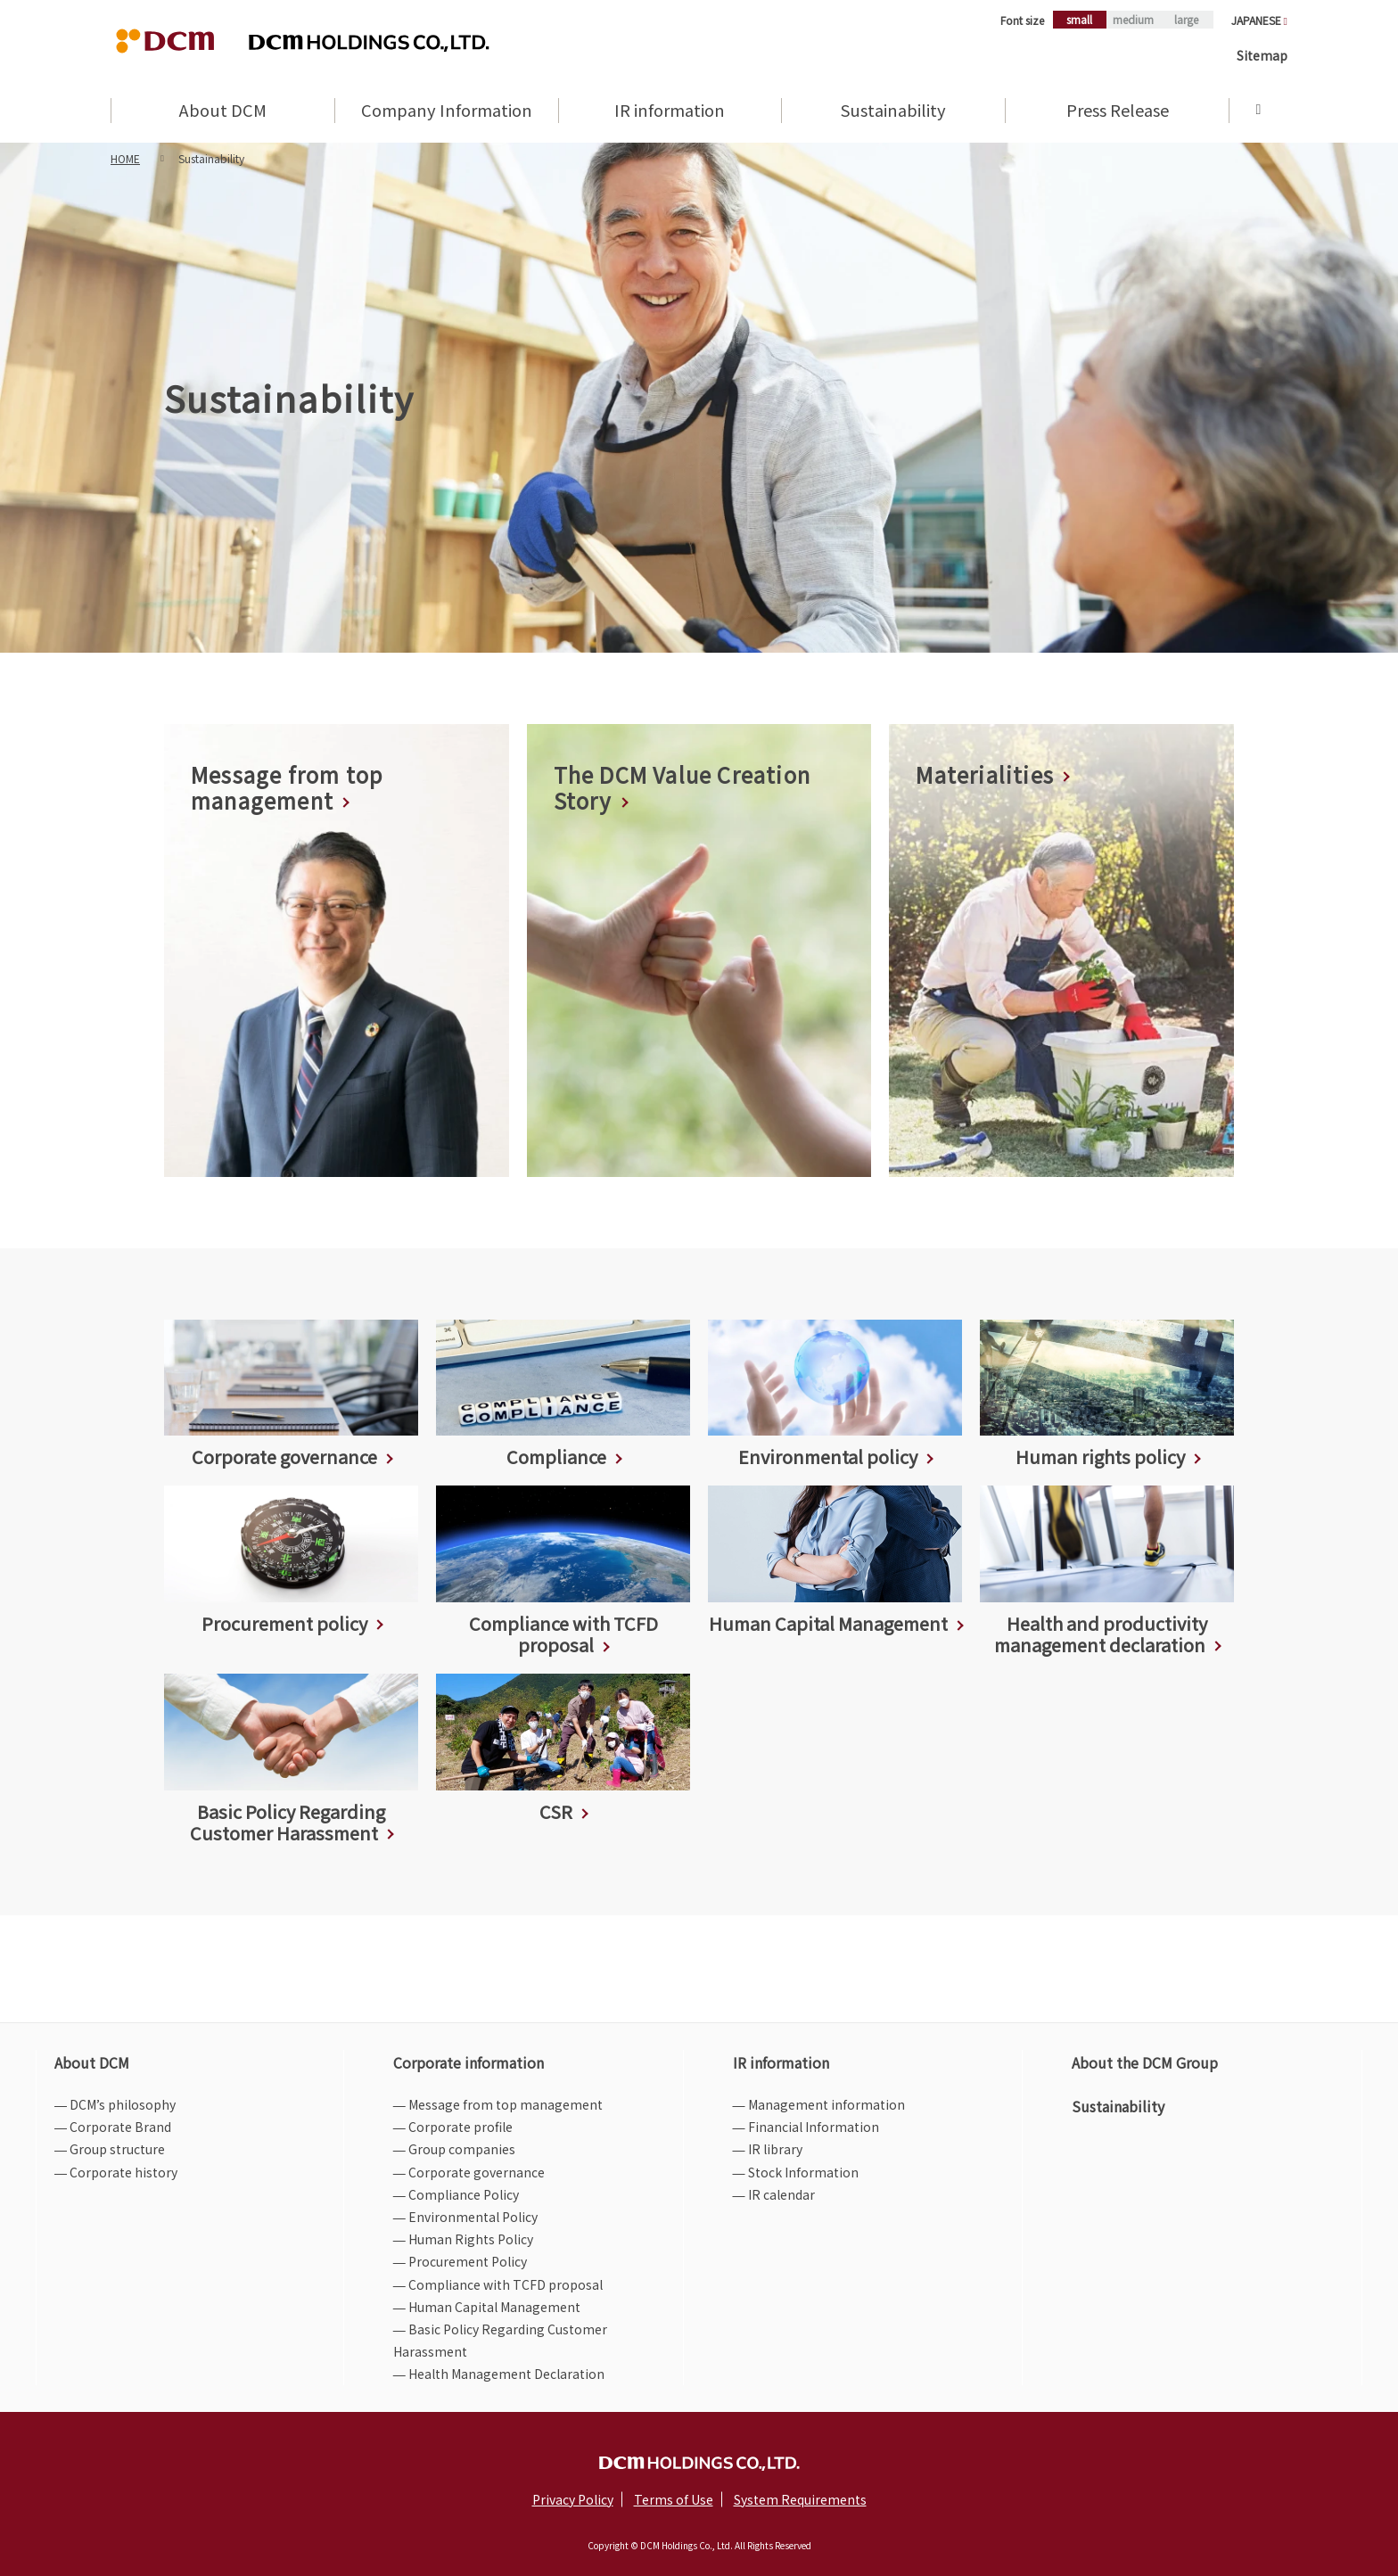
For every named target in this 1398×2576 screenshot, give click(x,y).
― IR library (767, 2149)
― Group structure (109, 2149)
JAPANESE (1259, 20)
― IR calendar (774, 2194)
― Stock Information (796, 2172)
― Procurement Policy (460, 2261)
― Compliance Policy (456, 2194)
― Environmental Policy (465, 2217)
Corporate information (468, 2062)
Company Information (446, 111)
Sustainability (893, 111)
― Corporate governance (469, 2172)
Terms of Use (673, 2499)
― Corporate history (115, 2172)
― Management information (819, 2104)
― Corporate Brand (112, 2127)
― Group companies (454, 2149)
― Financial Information (806, 2127)
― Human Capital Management (486, 2307)
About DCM (222, 111)
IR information (669, 111)
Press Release (1117, 111)
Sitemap (1262, 55)
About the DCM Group (1145, 2062)
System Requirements (800, 2499)
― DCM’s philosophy (115, 2104)
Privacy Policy (572, 2499)
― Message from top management (498, 2104)
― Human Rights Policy (463, 2239)
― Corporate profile (453, 2127)
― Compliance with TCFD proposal (498, 2284)
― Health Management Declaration (498, 2374)
